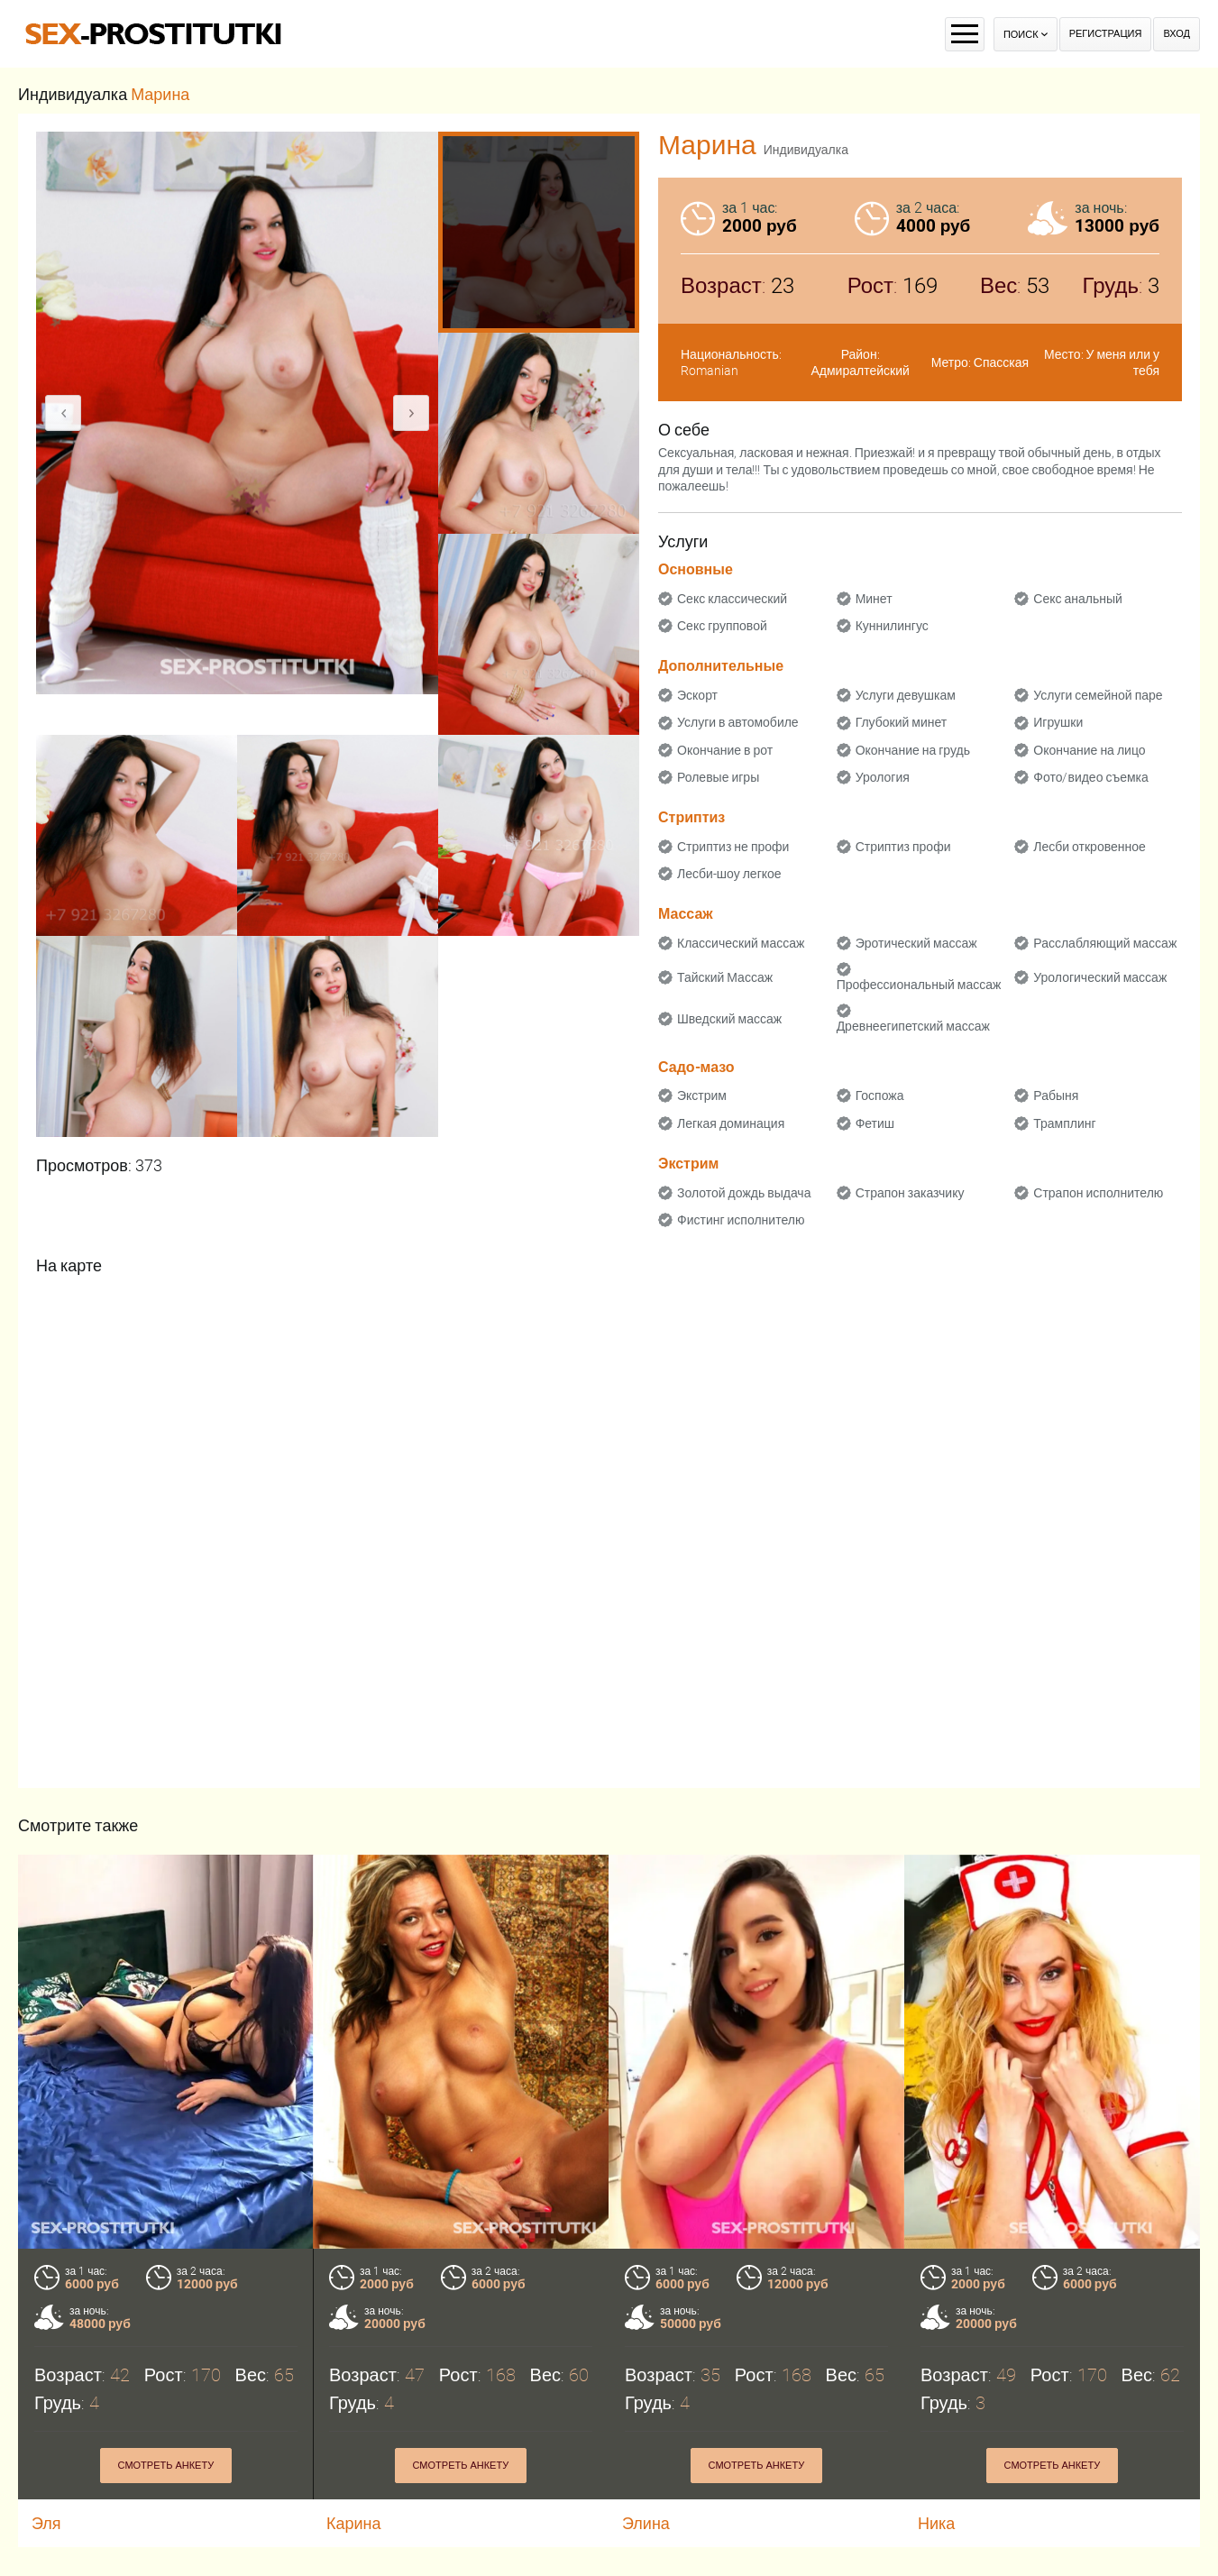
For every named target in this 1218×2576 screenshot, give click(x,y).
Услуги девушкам (906, 695)
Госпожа (880, 1095)
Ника (936, 2523)
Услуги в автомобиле (738, 722)
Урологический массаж (1100, 977)
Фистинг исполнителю (740, 1220)
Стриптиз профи (903, 846)
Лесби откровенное (1089, 846)
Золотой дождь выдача (743, 1193)
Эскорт (697, 695)
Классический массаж (740, 943)
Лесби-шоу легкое (729, 873)
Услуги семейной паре (1097, 695)
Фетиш (875, 1123)
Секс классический (732, 598)
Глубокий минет (902, 722)
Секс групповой (722, 626)
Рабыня (1055, 1095)
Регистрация (1105, 34)
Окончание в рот (725, 750)
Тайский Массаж (725, 977)
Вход (1176, 34)
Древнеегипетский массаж (913, 1026)
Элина (646, 2523)
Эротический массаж (916, 943)
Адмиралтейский (859, 370)
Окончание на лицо (1089, 750)
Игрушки (1058, 722)
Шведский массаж (729, 1019)
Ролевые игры (718, 777)
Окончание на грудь (913, 750)
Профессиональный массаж (919, 984)
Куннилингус (892, 626)
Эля (46, 2523)
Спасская (1001, 362)
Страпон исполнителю (1098, 1193)
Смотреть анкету (166, 2465)
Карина (354, 2523)
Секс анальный (1077, 598)
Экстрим (702, 1095)
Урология (883, 777)
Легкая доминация (730, 1123)
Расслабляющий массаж (1105, 943)
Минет (874, 598)
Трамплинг (1064, 1123)
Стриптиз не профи (733, 846)
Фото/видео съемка (1091, 777)
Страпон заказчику (910, 1193)
